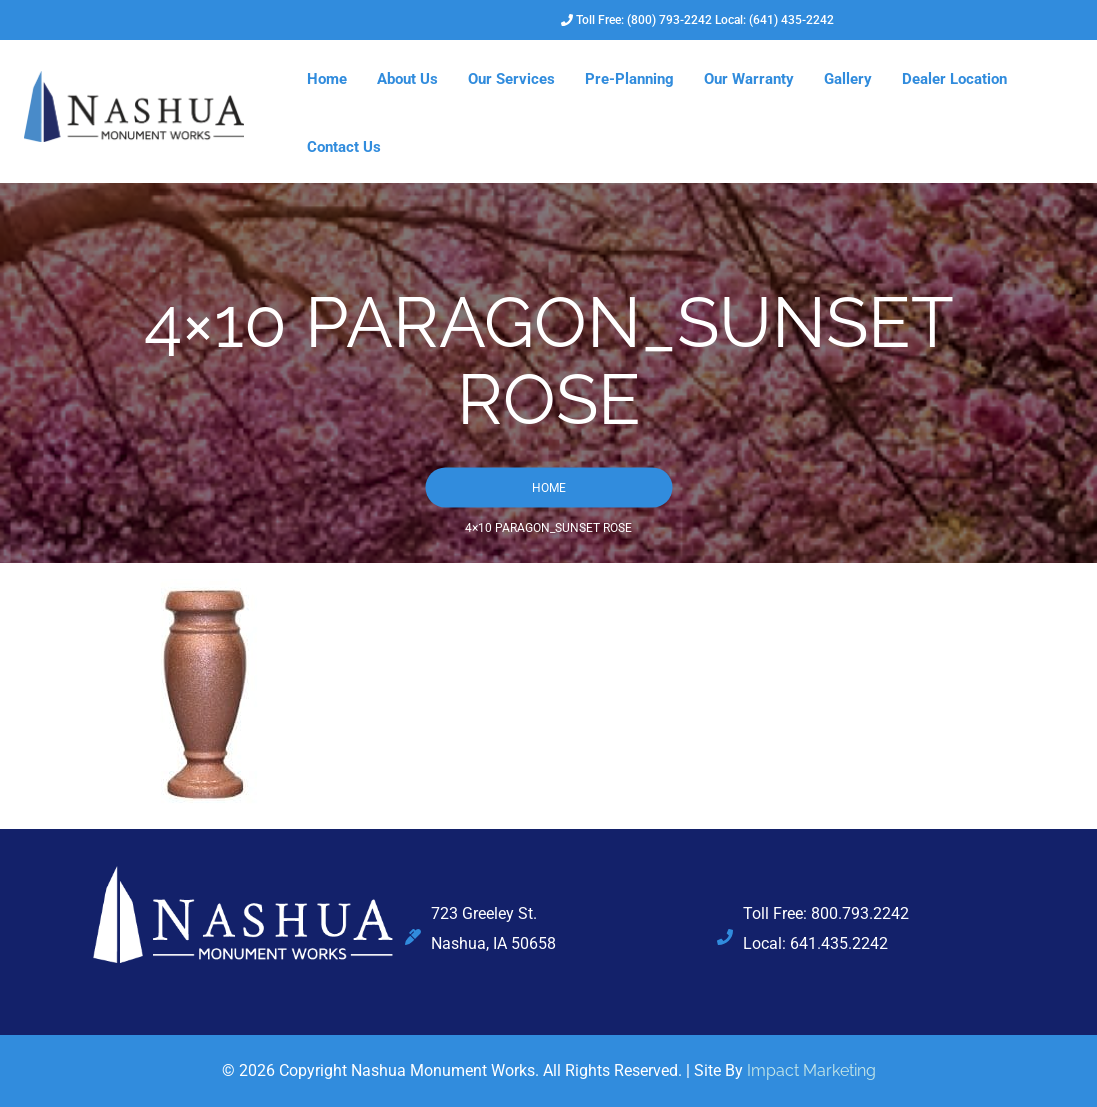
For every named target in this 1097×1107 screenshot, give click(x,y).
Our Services (511, 79)
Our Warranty (749, 79)
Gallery (848, 79)
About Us (407, 79)
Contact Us (344, 147)
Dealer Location (954, 79)
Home (327, 79)
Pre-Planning (629, 79)
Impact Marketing (811, 1070)
